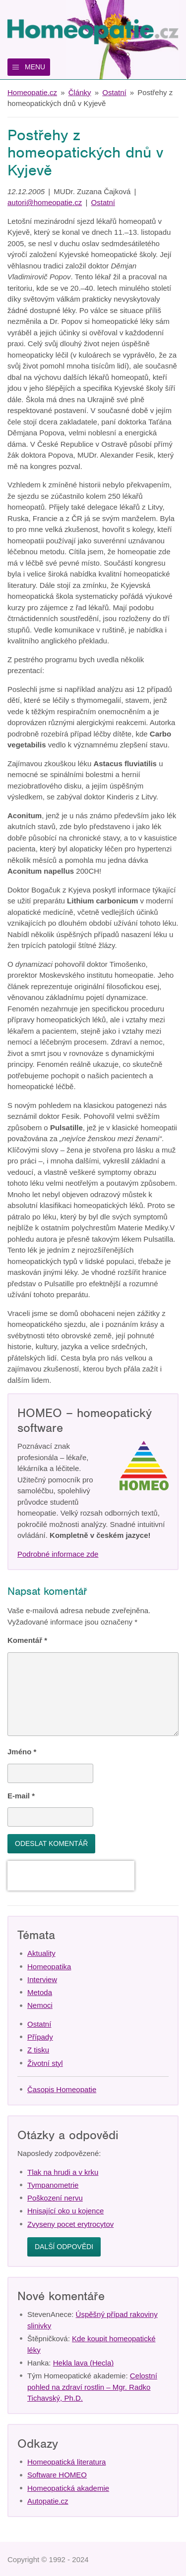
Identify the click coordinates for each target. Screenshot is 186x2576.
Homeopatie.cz (32, 92)
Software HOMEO (57, 2475)
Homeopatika (49, 1966)
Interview (42, 1979)
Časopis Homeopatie (61, 2089)
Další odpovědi (64, 2247)
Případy (40, 2037)
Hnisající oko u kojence (65, 2211)
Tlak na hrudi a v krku (62, 2172)
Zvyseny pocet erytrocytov (70, 2224)
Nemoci (40, 2005)
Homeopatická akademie (68, 2488)
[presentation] (70, 1876)
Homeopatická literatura (66, 2462)
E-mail (21, 1795)
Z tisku (38, 2050)
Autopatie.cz (47, 2501)
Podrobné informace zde (57, 1554)
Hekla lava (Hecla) (83, 2363)
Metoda (39, 1992)
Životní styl (45, 2063)
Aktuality (41, 1953)
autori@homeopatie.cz (44, 202)
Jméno (21, 1751)
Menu (35, 67)
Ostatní (114, 92)
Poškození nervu (55, 2198)
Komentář (27, 1640)
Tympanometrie (52, 2185)
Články (79, 92)
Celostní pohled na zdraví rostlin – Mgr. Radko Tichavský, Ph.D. (92, 2386)
